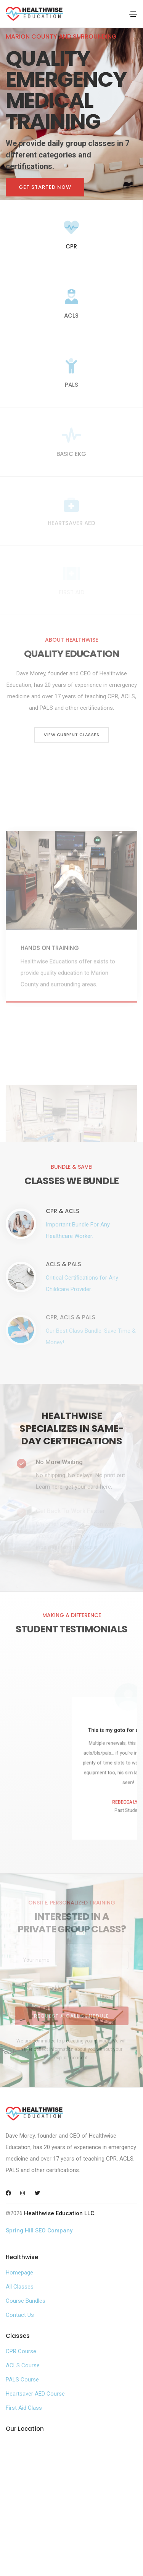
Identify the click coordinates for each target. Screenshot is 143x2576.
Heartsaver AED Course (35, 2393)
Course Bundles (25, 2300)
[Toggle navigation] (133, 14)
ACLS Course (23, 2365)
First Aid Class (24, 2407)
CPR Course (21, 2351)
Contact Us (20, 2315)
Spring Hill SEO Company (39, 2230)
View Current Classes (71, 735)
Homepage (19, 2272)
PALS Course (22, 2379)
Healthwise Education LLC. (60, 2213)
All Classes (20, 2286)
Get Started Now (45, 187)
